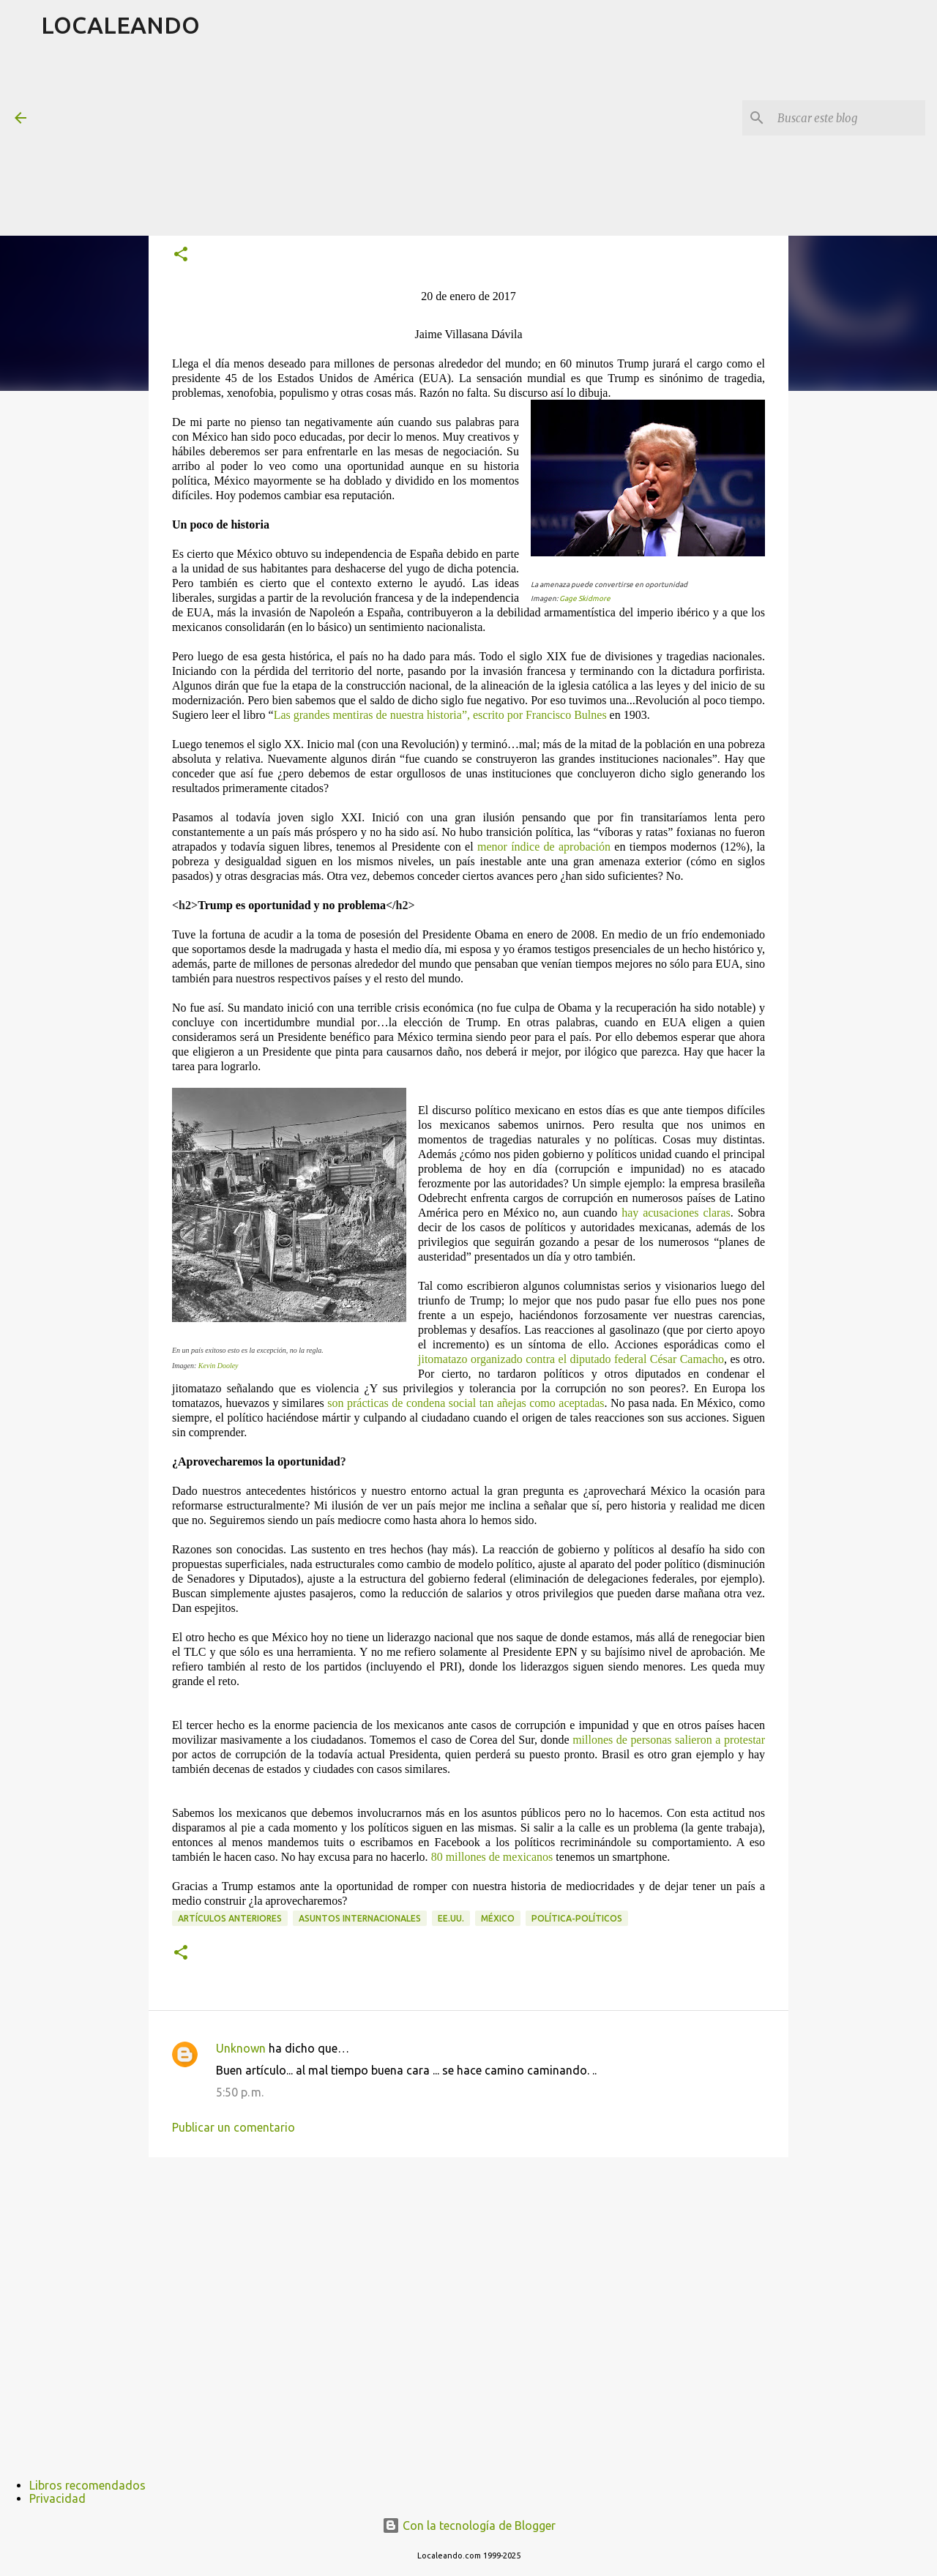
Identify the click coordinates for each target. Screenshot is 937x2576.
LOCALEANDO (120, 25)
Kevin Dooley (218, 1366)
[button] (181, 255)
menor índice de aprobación (544, 846)
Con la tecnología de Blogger (469, 2525)
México (498, 1918)
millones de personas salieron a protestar (668, 1739)
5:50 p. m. (240, 2092)
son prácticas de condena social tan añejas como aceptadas (465, 1403)
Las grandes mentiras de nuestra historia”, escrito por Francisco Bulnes (440, 715)
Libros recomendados (87, 2485)
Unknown (241, 2048)
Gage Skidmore (585, 598)
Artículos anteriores (230, 1918)
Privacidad (57, 2498)
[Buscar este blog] (848, 117)
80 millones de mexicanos (492, 1857)
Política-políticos (576, 1918)
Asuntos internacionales (360, 1918)
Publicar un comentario (233, 2127)
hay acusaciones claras (676, 1212)
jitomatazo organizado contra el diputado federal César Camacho (571, 1359)
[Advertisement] (396, 142)
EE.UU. (451, 1918)
